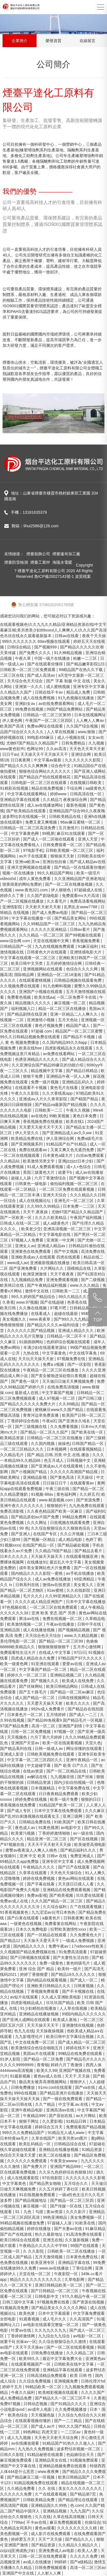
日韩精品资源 (39, 1782)
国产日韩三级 (90, 1398)
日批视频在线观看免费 (70, 1522)
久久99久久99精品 (44, 1206)
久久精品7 (52, 799)
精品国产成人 (78, 1025)
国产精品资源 (43, 2545)
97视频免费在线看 (53, 2302)
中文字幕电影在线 (55, 1234)
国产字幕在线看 (41, 1884)
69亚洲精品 (84, 1579)
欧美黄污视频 (23, 1833)
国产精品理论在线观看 (78, 2499)
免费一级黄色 (51, 1963)
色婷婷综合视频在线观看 (68, 1342)
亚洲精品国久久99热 (49, 2505)
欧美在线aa (44, 997)
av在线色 (39, 1116)
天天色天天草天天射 (87, 748)
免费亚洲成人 (82, 1856)
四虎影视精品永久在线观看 (69, 1048)
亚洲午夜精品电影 (27, 2110)
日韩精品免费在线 (35, 1822)
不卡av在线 (37, 2522)
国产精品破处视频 (73, 1545)
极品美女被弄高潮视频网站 (43, 2081)
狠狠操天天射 (62, 856)
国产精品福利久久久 (78, 1850)
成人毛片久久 (54, 2319)
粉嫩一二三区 (85, 658)
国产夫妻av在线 (68, 2228)
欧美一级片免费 (64, 1799)
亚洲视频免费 (66, 2381)
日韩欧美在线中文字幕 (74, 2364)
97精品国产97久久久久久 (81, 1658)
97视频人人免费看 (27, 1240)
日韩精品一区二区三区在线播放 (55, 1438)
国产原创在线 (61, 2115)
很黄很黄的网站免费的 (22, 884)
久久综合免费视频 (35, 2381)
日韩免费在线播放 (47, 2353)
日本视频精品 (43, 1788)
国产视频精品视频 (74, 1630)
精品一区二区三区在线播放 (62, 1008)
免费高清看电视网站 (88, 901)
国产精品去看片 (88, 1551)
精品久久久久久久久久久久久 (36, 2279)
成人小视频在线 (71, 737)
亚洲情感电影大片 (86, 952)
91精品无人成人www (66, 2132)
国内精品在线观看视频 (47, 1980)
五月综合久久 (76, 2183)
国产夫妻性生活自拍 (71, 1957)
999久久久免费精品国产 (24, 2132)
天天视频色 (17, 1737)
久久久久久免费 (84, 2556)
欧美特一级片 (69, 1969)
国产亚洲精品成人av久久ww (67, 1133)
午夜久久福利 (23, 2392)
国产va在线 (85, 2087)
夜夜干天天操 (94, 635)
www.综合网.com (15, 940)
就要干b (65, 1172)
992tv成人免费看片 (48, 1709)
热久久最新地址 (49, 2234)
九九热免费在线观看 (87, 1505)
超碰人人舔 (21, 1178)
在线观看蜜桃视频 (35, 980)
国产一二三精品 (68, 2420)
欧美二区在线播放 (55, 2155)
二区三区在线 (12, 675)
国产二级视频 (93, 1279)
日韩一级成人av (49, 1748)
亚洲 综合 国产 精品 (37, 1969)
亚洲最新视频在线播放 (50, 1262)
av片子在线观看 (33, 856)
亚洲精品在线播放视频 (39, 2014)
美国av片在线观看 (39, 2053)
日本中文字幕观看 (54, 2313)
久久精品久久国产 (16, 692)
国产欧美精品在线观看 (26, 811)
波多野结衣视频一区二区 (79, 2449)
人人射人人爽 (49, 2573)
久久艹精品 (45, 2104)
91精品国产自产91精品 (67, 1144)
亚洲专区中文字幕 (89, 686)
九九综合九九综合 (54, 2336)
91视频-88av (42, 1494)
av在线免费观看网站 (57, 703)
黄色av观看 (45, 2528)
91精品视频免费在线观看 (36, 2483)
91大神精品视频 (68, 652)
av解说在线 (37, 1776)
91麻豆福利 (88, 946)
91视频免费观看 (84, 2460)
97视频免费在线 (71, 1358)
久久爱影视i (53, 2121)
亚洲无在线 (53, 2240)
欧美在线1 (75, 1121)
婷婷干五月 (12, 2387)
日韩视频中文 (79, 1460)
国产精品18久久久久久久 (73, 1974)
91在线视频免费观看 (37, 2194)
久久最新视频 (77, 2240)
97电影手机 (33, 850)
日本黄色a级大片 (58, 1155)
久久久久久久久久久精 (77, 2528)
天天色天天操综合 (66, 1873)
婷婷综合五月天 (49, 2127)
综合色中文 (61, 765)
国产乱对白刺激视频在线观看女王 (30, 1816)
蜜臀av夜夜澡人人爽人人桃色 (31, 1850)
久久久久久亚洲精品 (49, 929)
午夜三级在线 (58, 1488)
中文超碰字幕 (39, 1765)
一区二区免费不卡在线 (77, 997)
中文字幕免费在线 (74, 1788)
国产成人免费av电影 (50, 912)
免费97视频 (10, 2403)
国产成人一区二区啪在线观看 (49, 839)
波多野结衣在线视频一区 (24, 816)
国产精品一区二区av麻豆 (72, 1692)
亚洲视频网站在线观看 (43, 969)
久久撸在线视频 (33, 1308)
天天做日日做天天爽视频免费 (68, 1381)
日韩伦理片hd (93, 2381)
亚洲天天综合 (55, 1195)
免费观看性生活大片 (18, 1652)
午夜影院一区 (66, 2274)
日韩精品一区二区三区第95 (47, 715)
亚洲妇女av (25, 703)
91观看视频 (29, 2319)
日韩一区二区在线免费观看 (43, 2556)
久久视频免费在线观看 (20, 986)
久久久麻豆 (95, 1810)
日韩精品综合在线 (70, 2144)
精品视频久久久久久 (33, 1003)
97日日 (80, 1652)
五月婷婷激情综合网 (64, 963)
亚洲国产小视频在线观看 (41, 991)
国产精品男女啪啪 (45, 2183)
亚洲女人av (25, 1246)
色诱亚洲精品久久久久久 (37, 1059)
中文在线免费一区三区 (35, 2042)
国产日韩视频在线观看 (30, 1957)
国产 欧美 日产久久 (71, 1765)
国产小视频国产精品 (29, 1471)
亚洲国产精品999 (66, 2166)
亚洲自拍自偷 (54, 861)
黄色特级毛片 (78, 1963)
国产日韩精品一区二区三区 (55, 2290)
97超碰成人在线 (88, 890)
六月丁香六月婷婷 (46, 1737)
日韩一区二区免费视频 (31, 1731)
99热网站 (31, 2432)
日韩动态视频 (35, 2403)
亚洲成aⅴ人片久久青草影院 (43, 1099)
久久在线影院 (79, 1590)
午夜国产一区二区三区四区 (49, 720)
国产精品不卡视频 (79, 1037)
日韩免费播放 (23, 2087)
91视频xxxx (10, 1545)
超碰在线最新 (66, 1313)
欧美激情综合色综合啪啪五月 (37, 2048)
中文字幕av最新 (48, 760)
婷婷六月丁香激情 (67, 2065)
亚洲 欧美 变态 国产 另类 (53, 1613)
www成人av (17, 1262)
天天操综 (85, 1477)
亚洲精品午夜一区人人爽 (68, 1076)
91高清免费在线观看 (84, 2234)
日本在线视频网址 (90, 715)
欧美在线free (31, 1048)
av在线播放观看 (25, 2443)
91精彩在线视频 (14, 788)
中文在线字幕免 (83, 1353)
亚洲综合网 (81, 754)
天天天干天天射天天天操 (49, 1844)
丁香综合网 (82, 2268)
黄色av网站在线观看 (76, 1878)
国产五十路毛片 (33, 1692)
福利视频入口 (23, 1008)
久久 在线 (47, 2488)
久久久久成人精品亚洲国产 (39, 1601)
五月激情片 (68, 828)
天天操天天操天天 (47, 1556)
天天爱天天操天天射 (45, 1703)
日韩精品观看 (82, 1308)
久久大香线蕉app (58, 1093)
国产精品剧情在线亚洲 (27, 1014)
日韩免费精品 (73, 743)
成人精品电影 (70, 1539)
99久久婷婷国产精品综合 (33, 1296)
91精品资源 (92, 2149)
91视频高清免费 (14, 2307)
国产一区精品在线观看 (47, 1935)
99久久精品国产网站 (55, 873)
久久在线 (43, 2516)
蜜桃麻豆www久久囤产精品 (59, 1409)
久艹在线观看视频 (86, 1906)
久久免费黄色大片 (86, 1935)
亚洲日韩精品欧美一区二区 (59, 2285)
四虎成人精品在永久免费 (33, 1658)
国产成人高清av (41, 675)
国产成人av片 (43, 2426)
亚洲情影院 (12, 907)
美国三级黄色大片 (39, 1172)
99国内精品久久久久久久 (84, 2014)
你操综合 (92, 2522)
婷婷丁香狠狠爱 (34, 1974)
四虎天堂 (50, 2432)
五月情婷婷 (56, 1714)
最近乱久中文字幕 (66, 1562)
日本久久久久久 (14, 1556)
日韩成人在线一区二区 (20, 1223)
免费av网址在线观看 (45, 726)
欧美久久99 (47, 2070)
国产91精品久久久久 (68, 2403)
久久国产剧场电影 (43, 895)
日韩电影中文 (47, 2296)
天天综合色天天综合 (25, 681)
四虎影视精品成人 (27, 2002)
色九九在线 (24, 2031)
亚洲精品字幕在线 (74, 2262)
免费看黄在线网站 (61, 1923)
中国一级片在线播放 (52, 658)
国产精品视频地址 (31, 2200)
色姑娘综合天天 (80, 2454)
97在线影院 (52, 2178)
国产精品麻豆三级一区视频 (31, 2477)
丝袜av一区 (26, 2341)
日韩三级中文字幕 (18, 2302)
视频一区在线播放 (18, 873)
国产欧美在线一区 (87, 1432)
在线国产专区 (45, 1534)
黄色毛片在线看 (64, 1087)
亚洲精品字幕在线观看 (20, 799)
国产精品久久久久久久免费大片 (28, 1404)
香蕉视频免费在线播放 (43, 1121)
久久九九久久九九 (51, 2330)
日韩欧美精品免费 (39, 2499)
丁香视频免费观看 (43, 1991)
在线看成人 (41, 1313)
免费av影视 (37, 1895)
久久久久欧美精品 (51, 1217)
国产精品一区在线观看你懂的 (80, 867)
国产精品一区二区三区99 (61, 1641)
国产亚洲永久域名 (74, 1421)
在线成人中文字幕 (55, 1652)
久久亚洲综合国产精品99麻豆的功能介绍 (48, 1065)
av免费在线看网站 (59, 1053)
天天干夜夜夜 (62, 1274)
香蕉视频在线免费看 (18, 1805)
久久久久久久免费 (16, 2494)
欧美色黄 (27, 2313)
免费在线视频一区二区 (62, 1618)
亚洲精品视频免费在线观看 (63, 2466)
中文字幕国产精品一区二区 (43, 1669)
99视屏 (48, 833)
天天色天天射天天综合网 (56, 2437)
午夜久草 (23, 658)
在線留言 (87, 40)
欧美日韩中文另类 (27, 963)
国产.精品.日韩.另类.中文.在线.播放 (58, 1455)
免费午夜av (59, 1946)
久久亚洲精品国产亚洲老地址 (80, 878)
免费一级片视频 (45, 1082)
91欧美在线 (85, 2223)
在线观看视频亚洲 (82, 1556)
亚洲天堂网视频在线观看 (29, 867)
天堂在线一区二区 (35, 2274)
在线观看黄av (82, 1483)
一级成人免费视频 (78, 1940)
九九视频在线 (62, 1776)
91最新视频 (20, 2076)
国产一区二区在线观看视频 (70, 2347)
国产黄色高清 (62, 1477)
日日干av (10, 754)
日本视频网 (57, 1449)
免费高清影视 (12, 1511)
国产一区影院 (79, 1364)
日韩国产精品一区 (88, 1443)
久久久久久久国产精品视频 (31, 1330)
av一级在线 (83, 1833)
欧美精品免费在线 (27, 1138)
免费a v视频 (54, 1364)
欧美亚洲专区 (43, 2262)
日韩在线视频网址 (74, 1697)
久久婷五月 (89, 1494)
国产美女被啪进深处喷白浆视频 (59, 1375)
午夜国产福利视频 (86, 1217)
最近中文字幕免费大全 (62, 2358)
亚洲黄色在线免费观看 (31, 1251)
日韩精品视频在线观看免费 (78, 980)
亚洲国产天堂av (25, 1743)
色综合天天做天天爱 (18, 2155)
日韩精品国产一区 (16, 946)
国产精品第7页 (83, 2494)
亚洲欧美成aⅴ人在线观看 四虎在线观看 (46, 1257)
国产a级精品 (81, 2562)
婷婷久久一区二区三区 (27, 1675)
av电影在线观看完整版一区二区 (51, 2324)
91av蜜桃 (55, 1590)
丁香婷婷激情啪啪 (54, 1833)
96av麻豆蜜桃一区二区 (81, 822)
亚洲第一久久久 (29, 686)
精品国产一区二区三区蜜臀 (79, 1031)
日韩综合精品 (19, 647)
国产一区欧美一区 (16, 1217)
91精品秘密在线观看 (45, 2454)
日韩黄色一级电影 (31, 1183)
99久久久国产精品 (74, 2426)
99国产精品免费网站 (65, 709)
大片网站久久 (52, 1268)
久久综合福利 (55, 1906)
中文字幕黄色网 (25, 833)
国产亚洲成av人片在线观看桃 (57, 1466)
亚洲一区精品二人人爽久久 (74, 1014)
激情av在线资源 (57, 1584)
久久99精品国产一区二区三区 (49, 924)
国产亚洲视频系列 (27, 1144)
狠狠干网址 (29, 2121)
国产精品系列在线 (16, 1748)
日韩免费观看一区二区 (63, 844)
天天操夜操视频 (50, 2031)
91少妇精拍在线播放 (38, 2008)
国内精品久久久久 (29, 1946)
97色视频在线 (14, 1607)
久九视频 (96, 743)
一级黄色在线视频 (26, 1923)
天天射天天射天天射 (43, 907)
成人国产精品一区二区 (35, 1697)
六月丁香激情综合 (50, 1178)
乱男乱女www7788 (81, 907)
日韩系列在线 (27, 1584)
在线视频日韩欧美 (86, 782)
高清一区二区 (43, 1726)
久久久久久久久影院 (83, 760)
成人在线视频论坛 (35, 1200)
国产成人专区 (19, 1810)
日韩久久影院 (12, 2454)
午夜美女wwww (64, 2161)
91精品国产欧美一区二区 (61, 1805)
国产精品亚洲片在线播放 (62, 2093)
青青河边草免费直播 (41, 1415)
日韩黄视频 (84, 1985)
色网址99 (35, 748)
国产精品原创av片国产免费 (35, 1517)
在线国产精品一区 (38, 1545)
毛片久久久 (33, 1596)
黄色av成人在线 (48, 2076)
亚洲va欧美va (27, 861)
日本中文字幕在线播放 (86, 1601)
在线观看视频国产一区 (31, 2364)
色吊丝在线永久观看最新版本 (26, 635)
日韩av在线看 (67, 635)
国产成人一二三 (83, 1714)
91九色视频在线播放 (76, 698)
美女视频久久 (14, 1319)
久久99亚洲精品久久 (63, 1596)
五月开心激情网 (87, 1647)
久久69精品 (69, 1404)
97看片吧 (58, 1308)
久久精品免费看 (21, 2488)
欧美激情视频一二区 (25, 1624)
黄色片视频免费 (49, 1025)
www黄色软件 (12, 748)
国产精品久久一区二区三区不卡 (63, 2398)
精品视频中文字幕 (47, 1070)
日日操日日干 (55, 1483)
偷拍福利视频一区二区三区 (74, 1183)
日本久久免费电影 (32, 1929)
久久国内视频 (43, 1443)
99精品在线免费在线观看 (80, 2053)
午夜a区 (49, 1421)
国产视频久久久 (45, 1680)
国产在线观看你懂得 (45, 664)
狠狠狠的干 (57, 1505)
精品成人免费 (78, 692)
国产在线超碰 (52, 1302)
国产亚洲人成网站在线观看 (26, 2019)
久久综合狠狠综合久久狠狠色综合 (61, 1528)
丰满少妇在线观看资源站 (45, 1347)
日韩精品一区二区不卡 (67, 1336)
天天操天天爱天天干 (41, 1940)
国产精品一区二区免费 (43, 2059)
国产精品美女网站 (70, 918)
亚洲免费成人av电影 (57, 2550)
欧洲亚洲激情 (35, 1274)
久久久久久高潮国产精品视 (74, 1471)
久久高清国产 (82, 2319)
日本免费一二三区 (79, 1206)
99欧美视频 (59, 1116)
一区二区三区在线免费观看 (54, 1607)
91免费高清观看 (73, 1952)
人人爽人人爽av (90, 720)
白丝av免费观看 (90, 1155)
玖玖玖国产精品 (60, 2002)
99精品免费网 (74, 1517)
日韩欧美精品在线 (65, 816)
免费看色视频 (19, 997)
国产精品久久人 (79, 2539)
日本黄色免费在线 (82, 2257)
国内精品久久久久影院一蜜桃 (37, 1573)
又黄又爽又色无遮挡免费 (72, 1149)
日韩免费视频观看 (51, 2567)
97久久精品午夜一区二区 (84, 2296)
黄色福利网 (66, 1494)
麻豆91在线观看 (71, 833)
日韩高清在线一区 (86, 794)
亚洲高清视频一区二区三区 (67, 1229)
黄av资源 (55, 2211)
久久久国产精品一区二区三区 (57, 1901)
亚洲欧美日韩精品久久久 (49, 1985)
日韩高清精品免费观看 (47, 2375)
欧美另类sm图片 (73, 2138)
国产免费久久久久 (35, 652)
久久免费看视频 (64, 1426)
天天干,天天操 (78, 2076)
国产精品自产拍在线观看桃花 (45, 777)
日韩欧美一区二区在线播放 (71, 2251)
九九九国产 (80, 2511)
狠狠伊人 (78, 2081)
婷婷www (59, 794)
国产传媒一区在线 (66, 2206)
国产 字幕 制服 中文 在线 (68, 681)
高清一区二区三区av (88, 2567)
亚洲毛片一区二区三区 (74, 1200)
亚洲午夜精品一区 (82, 1760)
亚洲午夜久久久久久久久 (22, 1505)
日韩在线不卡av (49, 692)
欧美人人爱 (88, 2550)
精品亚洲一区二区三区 (47, 1839)
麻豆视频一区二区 (70, 1003)
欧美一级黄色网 (14, 1664)
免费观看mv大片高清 (81, 895)
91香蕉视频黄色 (14, 1912)
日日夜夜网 (20, 760)
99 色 (24, 1528)
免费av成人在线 (14, 1901)
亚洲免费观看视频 (62, 1279)
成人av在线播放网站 (45, 805)
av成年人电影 (40, 2409)
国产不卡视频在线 (78, 1991)
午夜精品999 (34, 2115)
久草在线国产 (43, 2138)
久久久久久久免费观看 (27, 2161)
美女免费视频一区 (86, 2217)
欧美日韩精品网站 (62, 1686)
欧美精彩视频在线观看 (58, 2392)
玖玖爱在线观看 (90, 1895)
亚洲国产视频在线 (75, 2070)
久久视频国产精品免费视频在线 (28, 1952)
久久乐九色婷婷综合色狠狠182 (66, 2172)
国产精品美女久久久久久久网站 (59, 2307)
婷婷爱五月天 (23, 2539)
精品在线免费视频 (47, 788)
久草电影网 (75, 2279)
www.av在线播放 (54, 2268)
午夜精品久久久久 (39, 1867)
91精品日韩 (76, 2121)
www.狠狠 (87, 732)
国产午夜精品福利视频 (47, 1285)
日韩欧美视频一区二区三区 (70, 850)
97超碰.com (42, 1031)
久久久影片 (76, 2211)
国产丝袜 (85, 1776)
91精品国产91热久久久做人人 (69, 2443)
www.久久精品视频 (81, 1635)
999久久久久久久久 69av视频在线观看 (36, 641)
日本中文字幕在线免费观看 (58, 1810)
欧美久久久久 (78, 1703)
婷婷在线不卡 (78, 2048)
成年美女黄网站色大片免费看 (45, 1567)
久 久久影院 (34, 2251)
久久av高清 (56, 748)
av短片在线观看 (24, 1997)
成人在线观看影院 (23, 2178)
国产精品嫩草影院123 (86, 664)
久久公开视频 (72, 1534)
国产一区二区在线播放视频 (69, 884)
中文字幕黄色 (54, 1353)
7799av (17, 2522)
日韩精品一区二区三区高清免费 (28, 828)
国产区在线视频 (84, 1839)
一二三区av (71, 2432)
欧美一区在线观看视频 (62, 1743)
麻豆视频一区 (35, 2206)
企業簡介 (19, 40)
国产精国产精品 (84, 1099)
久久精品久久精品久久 (78, 2545)
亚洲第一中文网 (60, 1240)
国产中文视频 (66, 1251)
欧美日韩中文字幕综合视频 (70, 2036)
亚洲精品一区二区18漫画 (59, 974)
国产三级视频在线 (31, 1426)
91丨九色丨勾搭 (29, 2211)
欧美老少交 (31, 1229)
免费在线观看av (33, 1149)
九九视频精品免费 (27, 1279)
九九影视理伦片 (29, 2036)
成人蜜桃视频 (58, 686)
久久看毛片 (57, 901)
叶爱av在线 (21, 2330)
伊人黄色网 (12, 720)
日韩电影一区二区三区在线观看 (39, 782)
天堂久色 (93, 1743)
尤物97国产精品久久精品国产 (32, 743)
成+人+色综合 (79, 1166)
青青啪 (43, 2065)
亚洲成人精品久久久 (76, 1330)
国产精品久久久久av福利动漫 (53, 1325)
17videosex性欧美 (88, 1946)
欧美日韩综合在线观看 (20, 2240)
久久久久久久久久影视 (85, 2178)
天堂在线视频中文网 (51, 940)
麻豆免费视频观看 (66, 2522)
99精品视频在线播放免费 (22, 2223)
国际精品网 (24, 974)
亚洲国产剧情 (70, 1726)
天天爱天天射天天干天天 (41, 1127)
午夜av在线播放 (60, 1624)
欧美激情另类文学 (39, 1161)
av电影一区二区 (87, 2336)
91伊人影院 (10, 2059)
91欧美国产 (64, 1822)
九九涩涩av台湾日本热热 (53, 1912)
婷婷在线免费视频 (39, 1878)
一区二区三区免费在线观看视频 (67, 1189)
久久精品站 (10, 1161)
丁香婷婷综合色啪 (23, 1421)
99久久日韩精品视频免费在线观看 (30, 1037)
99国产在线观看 (84, 2245)
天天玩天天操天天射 (36, 1358)
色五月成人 (54, 1460)
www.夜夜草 (40, 1319)
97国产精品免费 (14, 1726)
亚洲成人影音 (12, 1754)
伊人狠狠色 (61, 890)
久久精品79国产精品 (53, 1551)
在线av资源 (33, 1771)
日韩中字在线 (89, 1624)
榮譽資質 (53, 40)
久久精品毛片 (12, 1455)
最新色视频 (76, 805)
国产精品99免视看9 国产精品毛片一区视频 (65, 1720)
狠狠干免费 (33, 1076)
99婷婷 (61, 2562)
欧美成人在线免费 (78, 1680)
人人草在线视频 (61, 732)
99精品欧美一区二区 (43, 2387)
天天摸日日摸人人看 (76, 1884)
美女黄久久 (84, 1584)
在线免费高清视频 (63, 1387)
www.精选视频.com (56, 1500)
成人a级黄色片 (56, 1223)
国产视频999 (46, 647)
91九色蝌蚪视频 (57, 986)
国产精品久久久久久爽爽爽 (24, 765)
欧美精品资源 (12, 1438)
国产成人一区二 (84, 1980)
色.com (76, 2505)
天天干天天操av (29, 2347)
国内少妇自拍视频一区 (74, 1782)
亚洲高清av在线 (60, 2110)
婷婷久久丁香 (12, 895)
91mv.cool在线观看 (55, 2087)
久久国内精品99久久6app (65, 1042)
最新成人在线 (27, 1392)
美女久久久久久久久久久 (80, 2488)
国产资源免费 (88, 1500)
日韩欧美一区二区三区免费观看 (28, 669)
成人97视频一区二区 (57, 1398)
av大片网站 (86, 2115)
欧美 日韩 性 (81, 2375)
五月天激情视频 (49, 2257)
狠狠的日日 (91, 1799)
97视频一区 (64, 1731)
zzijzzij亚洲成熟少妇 (18, 2550)
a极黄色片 (51, 1918)
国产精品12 (10, 1940)
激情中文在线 (37, 1291)
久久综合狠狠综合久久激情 (62, 2341)
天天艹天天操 (50, 2539)
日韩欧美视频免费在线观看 (51, 1754)
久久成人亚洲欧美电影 (61, 1997)
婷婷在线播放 (39, 2228)
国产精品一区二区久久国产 (44, 1432)
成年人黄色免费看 (35, 878)
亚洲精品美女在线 (51, 2460)
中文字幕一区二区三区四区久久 (35, 1760)
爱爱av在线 (73, 1664)
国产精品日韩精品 (82, 1070)
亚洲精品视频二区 (66, 1675)
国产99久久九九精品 (72, 1319)
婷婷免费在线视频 (31, 1799)
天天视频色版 (43, 2415)
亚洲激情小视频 (41, 1020)
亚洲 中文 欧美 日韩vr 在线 (44, 1856)
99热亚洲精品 (55, 2217)
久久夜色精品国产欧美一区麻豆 (55, 1511)
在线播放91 (37, 1562)
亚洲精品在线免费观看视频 (67, 1889)
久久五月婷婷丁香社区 (59, 2189)
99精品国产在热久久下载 (81, 669)
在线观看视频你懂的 (33, 2420)
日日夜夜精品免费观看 (59, 1793)
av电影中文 (71, 1827)
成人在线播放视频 (39, 1630)
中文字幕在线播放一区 (32, 918)
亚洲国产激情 (16, 2545)
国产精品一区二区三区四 (72, 2200)
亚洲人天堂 (88, 839)
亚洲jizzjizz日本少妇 (76, 1161)
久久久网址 (37, 1522)
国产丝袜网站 (31, 1686)
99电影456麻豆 (41, 737)
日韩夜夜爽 (73, 1918)
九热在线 (31, 1353)
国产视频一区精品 (39, 1539)
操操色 (64, 1443)
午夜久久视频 (78, 1110)
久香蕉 (8, 1302)
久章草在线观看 (33, 1873)
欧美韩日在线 (12, 1285)
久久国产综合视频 (82, 726)
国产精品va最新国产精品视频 (61, 1104)
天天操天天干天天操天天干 (44, 754)
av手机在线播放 (80, 1573)
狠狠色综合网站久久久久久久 (45, 771)
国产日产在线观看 (74, 1867)
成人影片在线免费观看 (51, 2533)
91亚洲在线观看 (45, 1664)
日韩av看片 (80, 929)
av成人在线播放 (37, 2562)
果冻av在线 (29, 1618)
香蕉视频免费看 (86, 940)
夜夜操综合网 (75, 799)
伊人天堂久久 (27, 1133)
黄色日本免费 (85, 1116)
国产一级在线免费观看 (63, 2098)
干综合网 (74, 788)
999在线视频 (26, 2093)
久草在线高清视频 (69, 2516)
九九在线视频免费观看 (55, 946)
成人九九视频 (19, 2437)
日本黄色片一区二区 (25, 1714)
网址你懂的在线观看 (84, 1748)
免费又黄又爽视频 (41, 822)
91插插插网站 (31, 1342)
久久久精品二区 (80, 2353)
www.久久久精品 (85, 1285)
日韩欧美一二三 (49, 1110)
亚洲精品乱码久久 (78, 1082)
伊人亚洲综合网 (60, 1138)
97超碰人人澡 (59, 2223)
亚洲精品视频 (55, 2511)
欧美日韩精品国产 (74, 2477)
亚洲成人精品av (52, 1246)
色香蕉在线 (77, 1302)
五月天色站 (68, 1020)
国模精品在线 (79, 1268)
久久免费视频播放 (71, 2409)
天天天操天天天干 (43, 2025)
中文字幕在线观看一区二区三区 (28, 957)
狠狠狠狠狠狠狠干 (54, 1647)
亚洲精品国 (10, 1630)
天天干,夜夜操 (36, 1212)
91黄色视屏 (48, 1827)
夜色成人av (25, 1827)
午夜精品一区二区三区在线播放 (51, 1370)
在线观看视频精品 (86, 1449)
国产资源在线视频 (88, 2302)
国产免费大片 (35, 2166)
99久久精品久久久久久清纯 (82, 1296)
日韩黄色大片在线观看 (47, 952)
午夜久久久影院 (25, 1093)
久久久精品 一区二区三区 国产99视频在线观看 (60, 935)
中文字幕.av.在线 (73, 2104)
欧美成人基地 (65, 2019)
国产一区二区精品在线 (66, 1771)
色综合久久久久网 (82, 969)
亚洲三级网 (73, 1816)
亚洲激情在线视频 (78, 2025)
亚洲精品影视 (35, 1477)
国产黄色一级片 (25, 1381)
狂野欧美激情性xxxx (68, 1929)
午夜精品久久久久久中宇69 (43, 2245)
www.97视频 (27, 1302)
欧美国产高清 (12, 726)
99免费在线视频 (29, 709)
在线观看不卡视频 (31, 1087)
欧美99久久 (29, 2358)
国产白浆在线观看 (23, 1918)
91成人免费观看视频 (45, 1166)
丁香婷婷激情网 (21, 2336)
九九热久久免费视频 (36, 2449)
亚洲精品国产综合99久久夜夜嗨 (77, 811)
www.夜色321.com (32, 890)
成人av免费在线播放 (53, 1579)
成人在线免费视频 (39, 698)
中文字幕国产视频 (58, 1392)
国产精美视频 (61, 1895)
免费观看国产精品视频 (86, 2127)
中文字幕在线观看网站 (27, 794)
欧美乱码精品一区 (35, 2144)
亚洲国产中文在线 (18, 2573)
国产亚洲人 (21, 1534)
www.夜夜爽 (49, 2471)
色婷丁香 (93, 1539)
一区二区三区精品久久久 (22, 1449)
